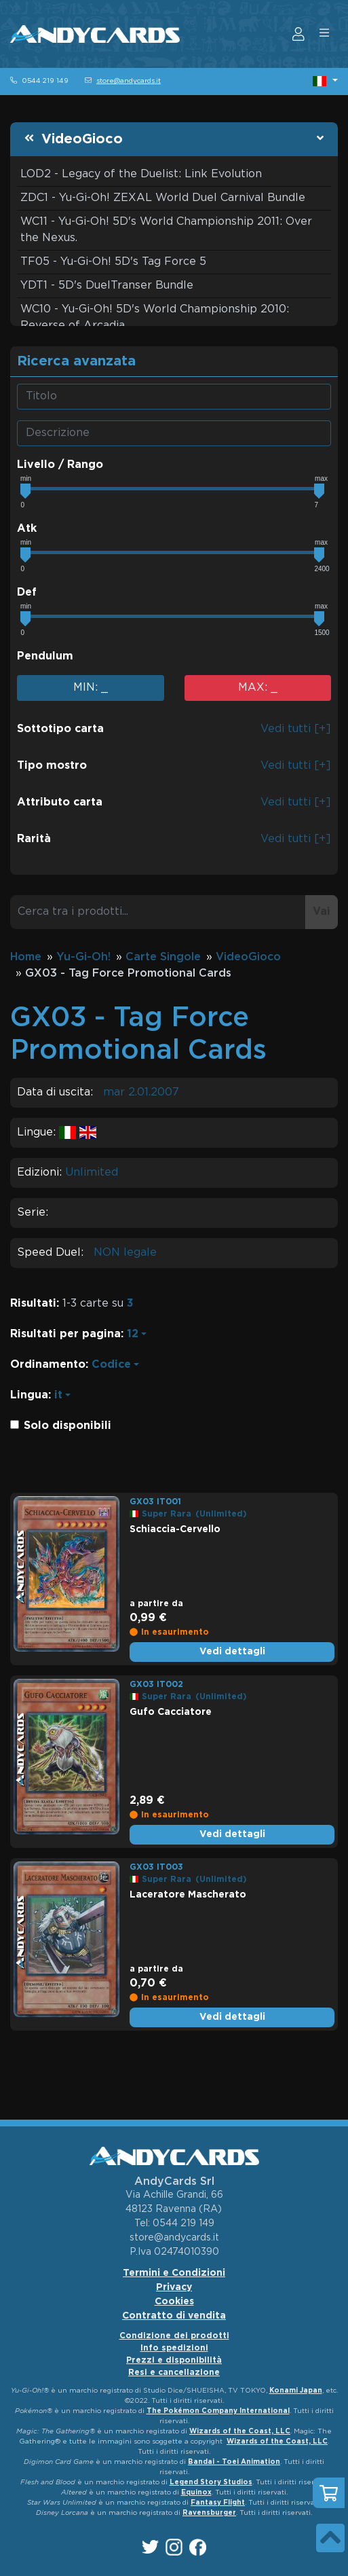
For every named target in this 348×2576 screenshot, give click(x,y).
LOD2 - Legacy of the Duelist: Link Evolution (141, 174)
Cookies (174, 2302)
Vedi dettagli (232, 1652)
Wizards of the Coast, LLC (239, 2432)
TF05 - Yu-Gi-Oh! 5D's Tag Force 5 (113, 262)
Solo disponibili (67, 1426)
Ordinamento (47, 1365)
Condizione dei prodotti (174, 2336)
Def (27, 592)
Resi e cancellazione (174, 2372)
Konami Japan (295, 2391)
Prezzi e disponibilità (174, 2360)
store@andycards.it (128, 81)
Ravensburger (209, 2513)
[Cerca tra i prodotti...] (158, 912)
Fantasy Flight (218, 2503)
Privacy (174, 2287)
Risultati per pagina (65, 1334)
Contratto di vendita (174, 2316)
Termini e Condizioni (174, 2273)
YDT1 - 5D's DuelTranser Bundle (106, 285)
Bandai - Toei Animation (234, 2462)
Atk (27, 529)
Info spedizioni (174, 2348)
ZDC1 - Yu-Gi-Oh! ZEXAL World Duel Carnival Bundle (162, 198)
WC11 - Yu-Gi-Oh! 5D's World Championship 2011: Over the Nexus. (166, 230)
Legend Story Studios (211, 2483)
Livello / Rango (60, 465)
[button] (325, 81)
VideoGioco (82, 139)
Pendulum (45, 656)
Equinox (196, 2493)
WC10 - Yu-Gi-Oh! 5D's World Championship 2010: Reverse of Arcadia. (154, 317)
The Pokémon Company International (218, 2411)
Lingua (29, 1395)
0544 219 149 (45, 81)
